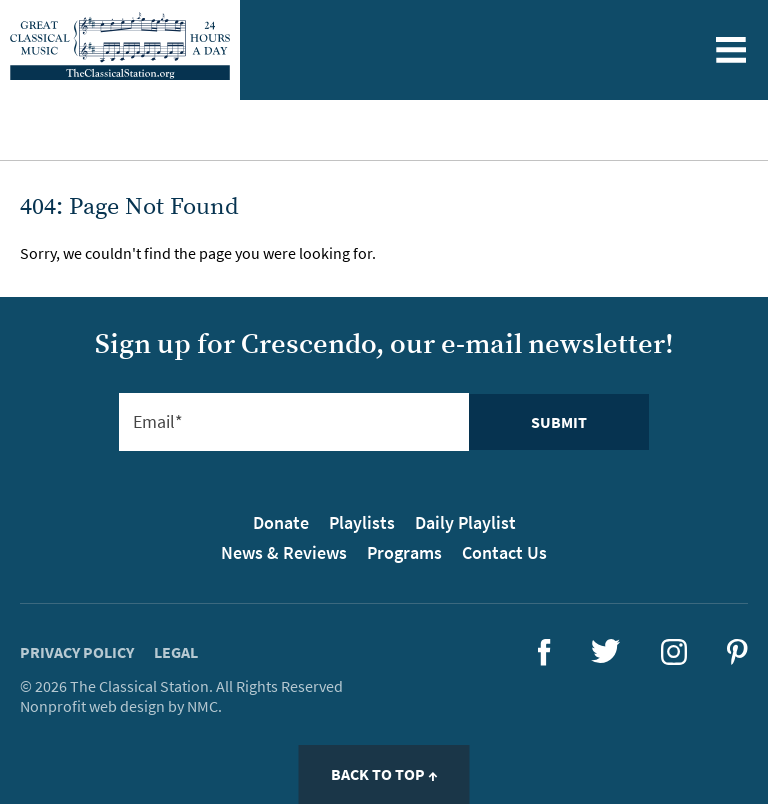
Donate (281, 522)
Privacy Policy (77, 652)
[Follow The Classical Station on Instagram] (674, 659)
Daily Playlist (465, 522)
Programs (404, 552)
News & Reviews (284, 552)
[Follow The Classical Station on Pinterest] (737, 659)
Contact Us (504, 552)
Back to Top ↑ (384, 774)
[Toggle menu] (730, 50)
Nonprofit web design (92, 706)
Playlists (362, 522)
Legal (176, 652)
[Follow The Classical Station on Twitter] (606, 657)
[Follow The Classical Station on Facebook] (544, 660)
